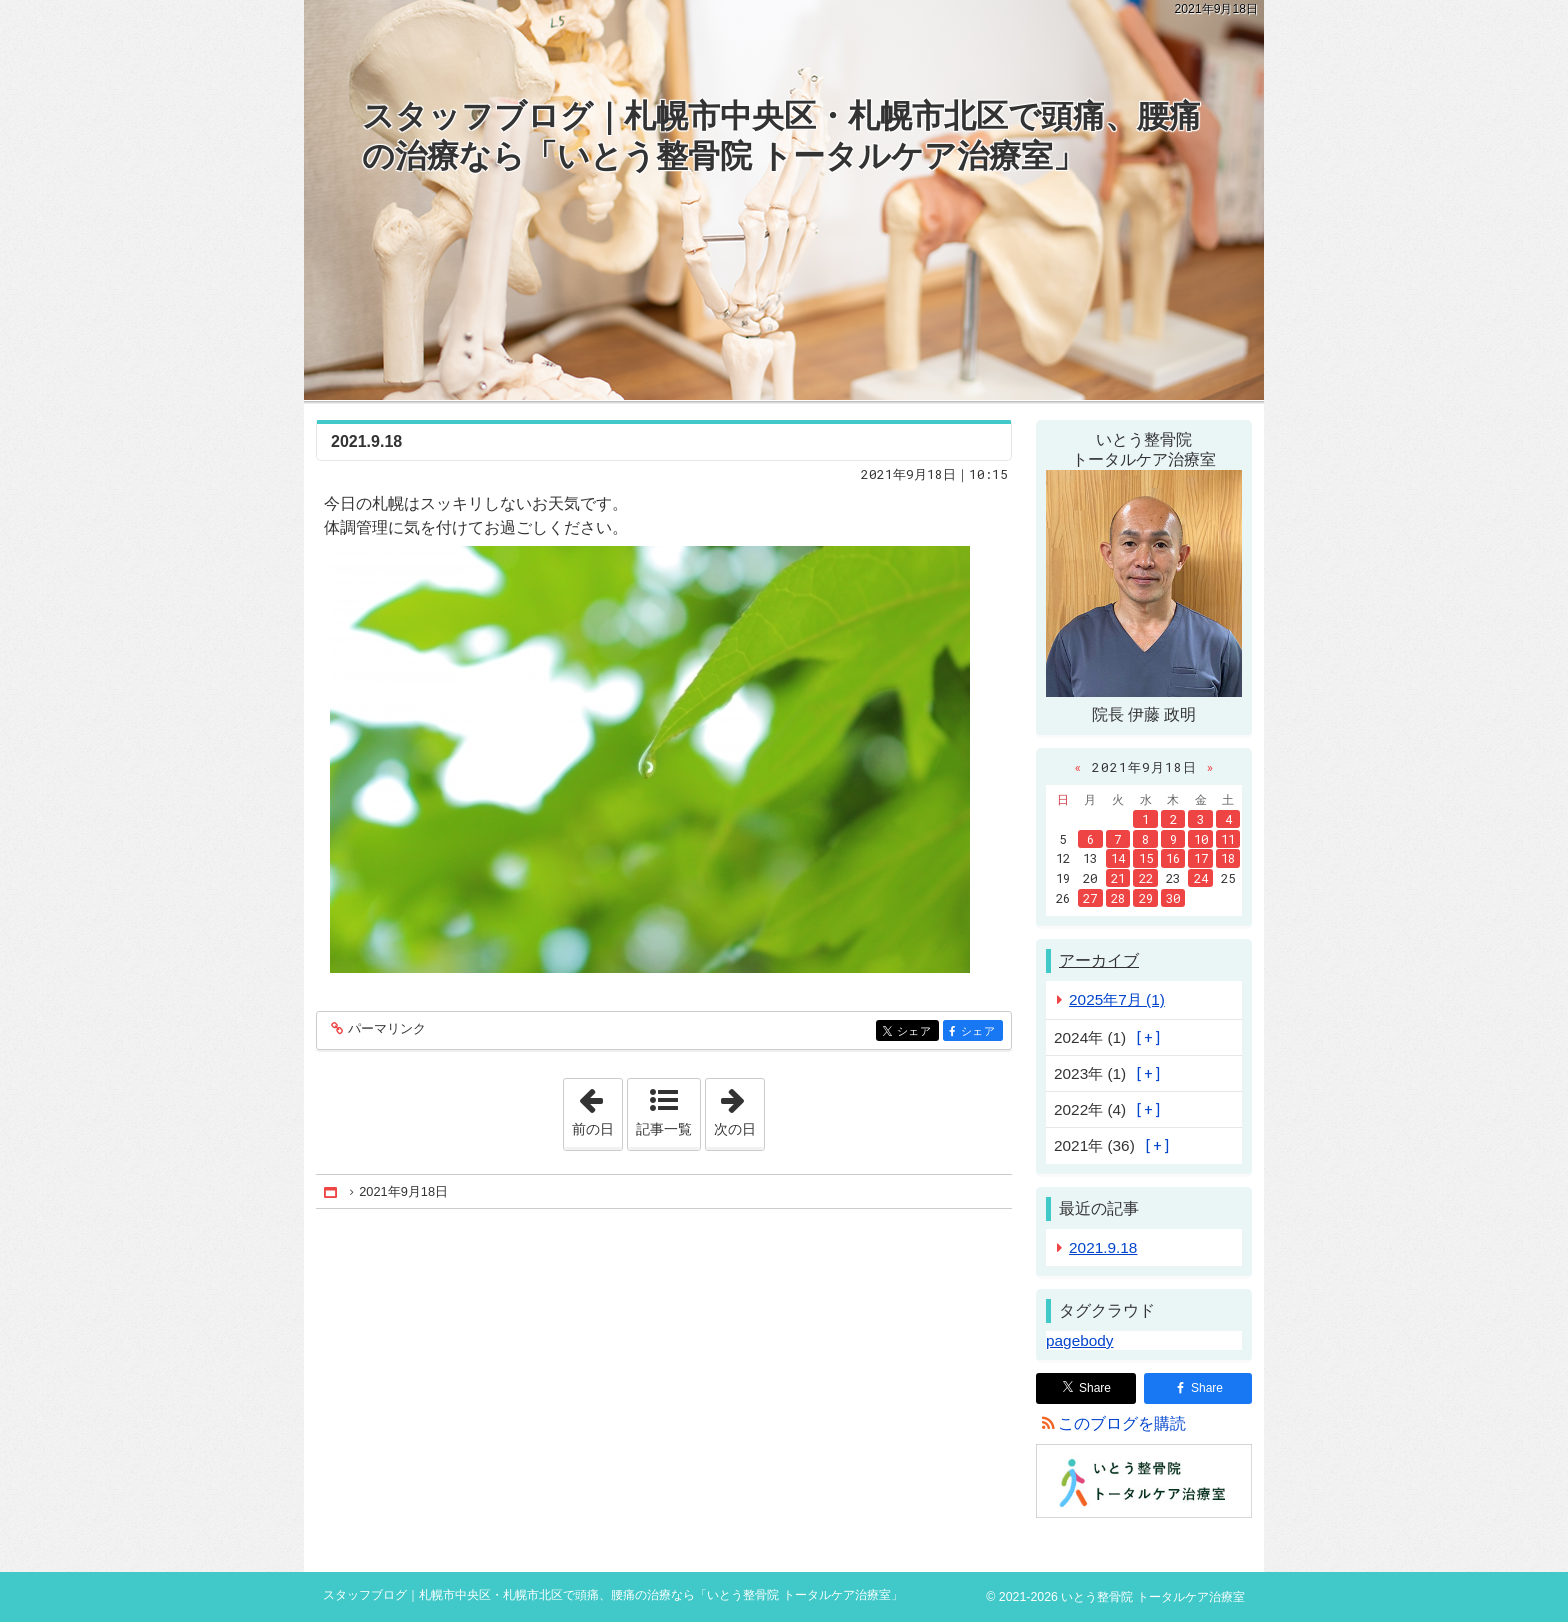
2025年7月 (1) (1117, 999)
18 (1228, 858)
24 (1201, 878)
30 (1173, 898)
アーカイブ (1099, 960)
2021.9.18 (366, 441)
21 (1118, 878)
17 (1201, 858)
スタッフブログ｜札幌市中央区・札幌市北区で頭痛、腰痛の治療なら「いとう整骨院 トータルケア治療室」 (781, 136)
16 (1173, 858)
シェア (916, 1032)
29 (1146, 898)
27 (1090, 898)
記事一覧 (664, 1129)
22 (1146, 878)
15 (1146, 858)
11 (1228, 839)
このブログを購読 (1122, 1423)
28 (1118, 898)
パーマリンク (385, 1029)
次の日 (739, 1108)
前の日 (597, 1108)
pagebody (1079, 1340)
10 (1201, 839)
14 (1118, 858)
